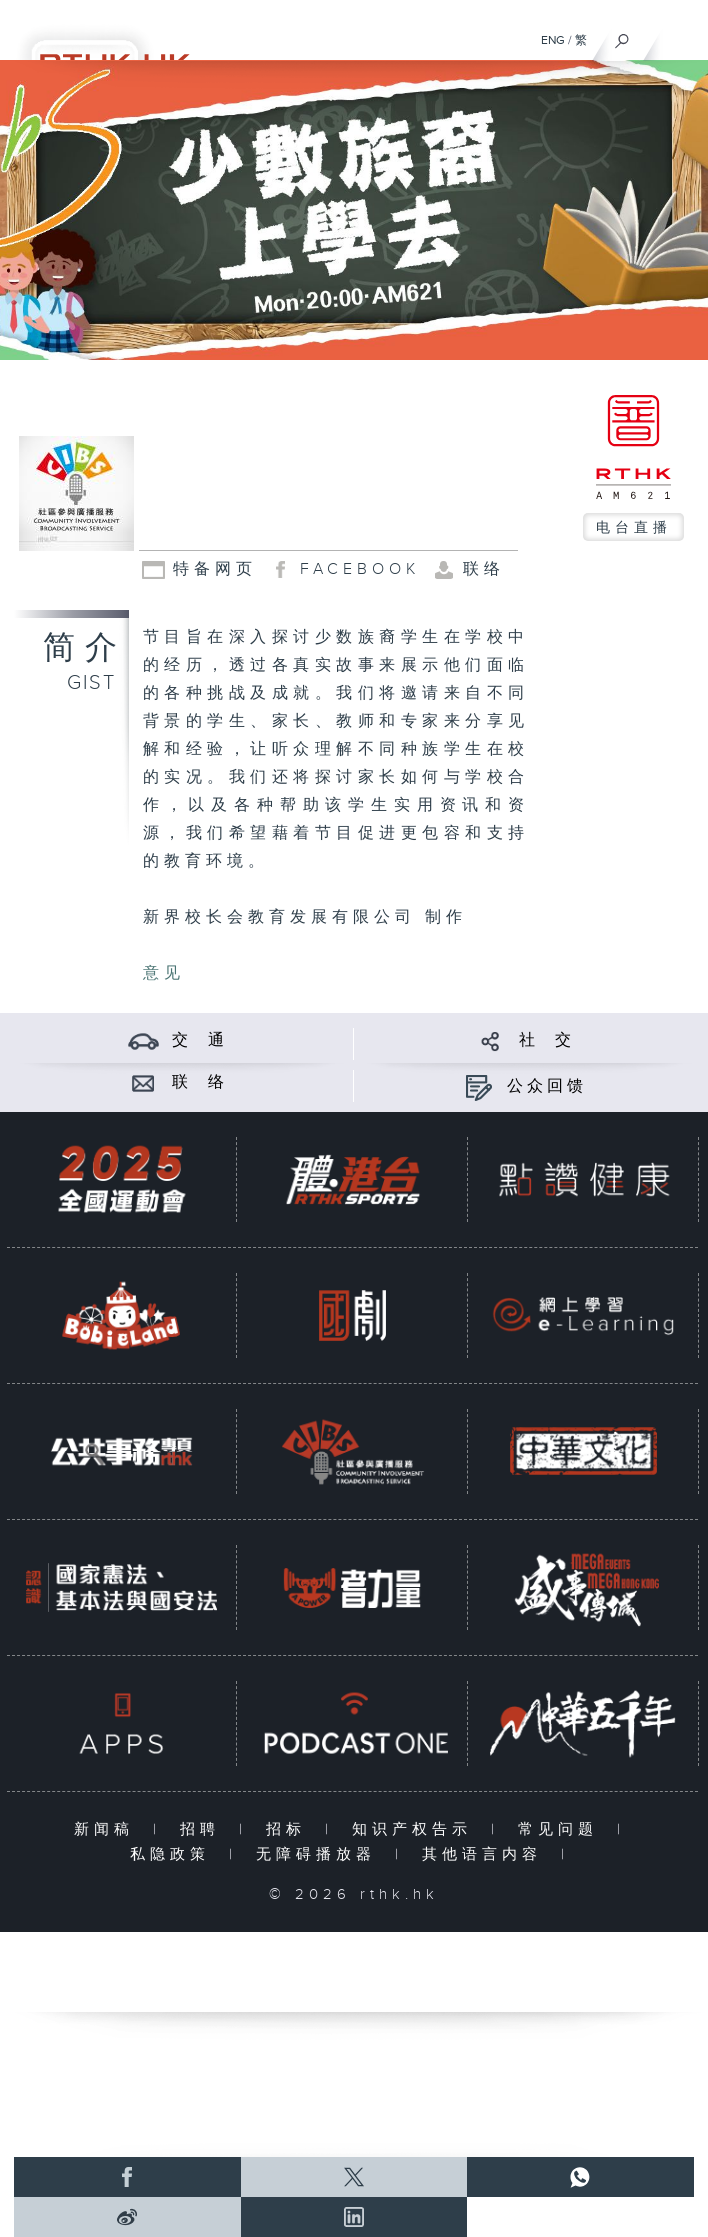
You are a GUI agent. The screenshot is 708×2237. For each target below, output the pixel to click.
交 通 (200, 1040)
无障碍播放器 (320, 1854)
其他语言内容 (486, 1854)
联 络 (200, 1082)
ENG (553, 40)
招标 (290, 1829)
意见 (164, 973)
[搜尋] (622, 36)
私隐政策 (174, 1854)
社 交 (547, 1040)
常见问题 (562, 1829)
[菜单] (680, 36)
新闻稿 (108, 1829)
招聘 (204, 1829)
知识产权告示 (416, 1829)
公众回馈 (547, 1086)
